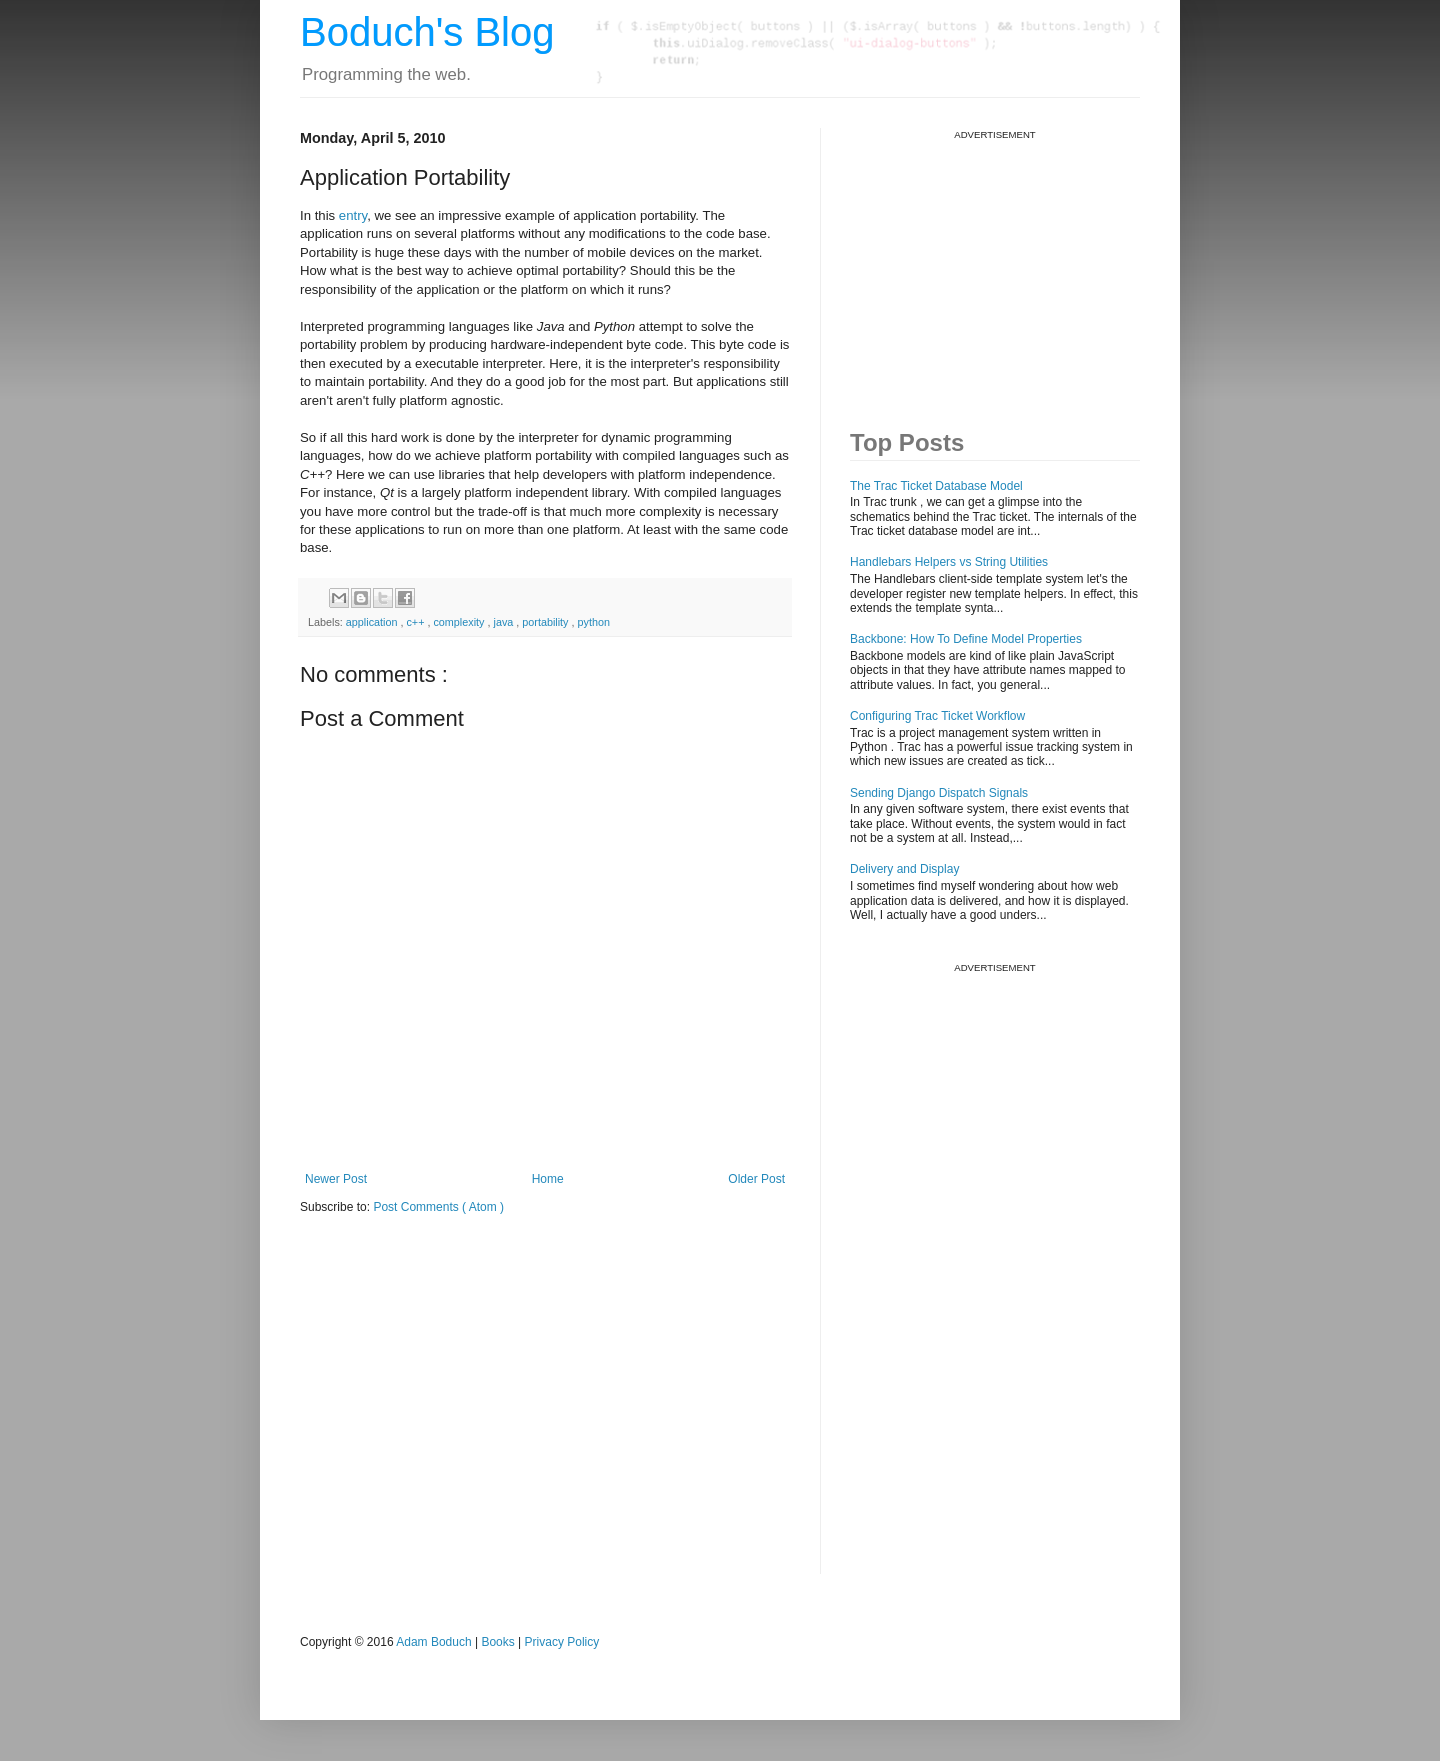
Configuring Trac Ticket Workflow (937, 716)
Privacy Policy (562, 1642)
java (504, 622)
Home (548, 1179)
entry (353, 215)
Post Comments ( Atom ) (438, 1207)
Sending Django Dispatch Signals (939, 793)
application (373, 622)
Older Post (756, 1179)
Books (497, 1642)
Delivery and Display (904, 869)
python (594, 622)
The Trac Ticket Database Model (936, 486)
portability (546, 622)
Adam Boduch (433, 1642)
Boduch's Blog (427, 32)
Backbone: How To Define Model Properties (966, 639)
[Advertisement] (1000, 266)
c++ (416, 622)
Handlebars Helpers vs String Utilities (949, 562)
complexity (460, 622)
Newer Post (336, 1179)
